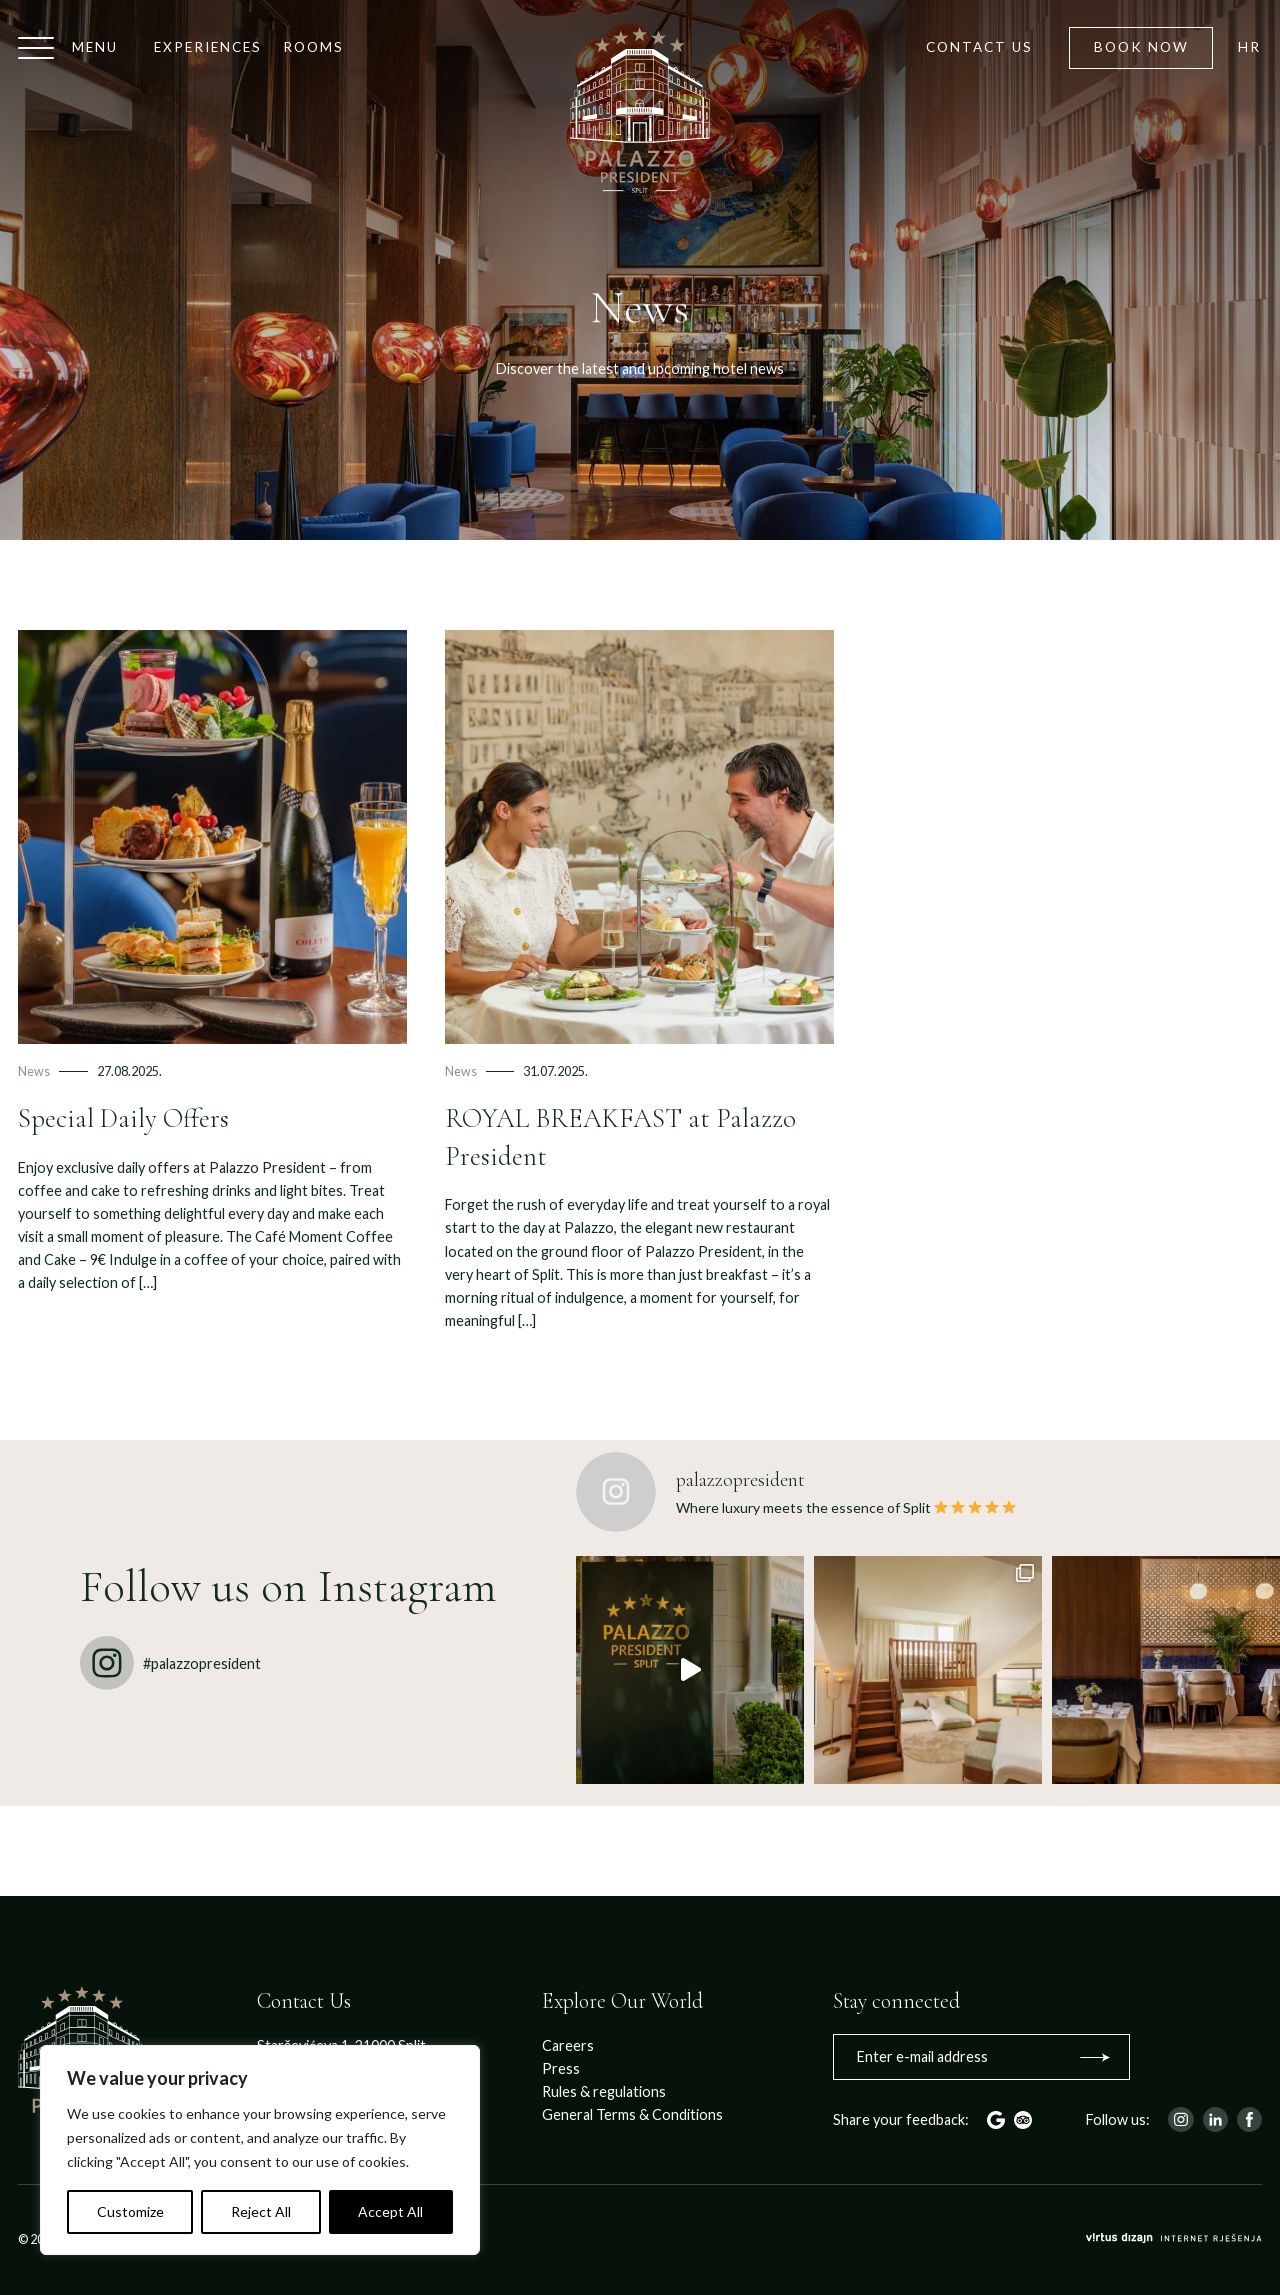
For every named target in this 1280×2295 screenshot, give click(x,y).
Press (561, 2068)
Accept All (390, 2211)
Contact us (979, 47)
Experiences (208, 47)
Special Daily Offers (123, 1118)
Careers (568, 2045)
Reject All (261, 2211)
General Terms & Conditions (632, 2114)
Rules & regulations (604, 2091)
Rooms (313, 47)
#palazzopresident (170, 1663)
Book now (1141, 47)
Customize (130, 2211)
